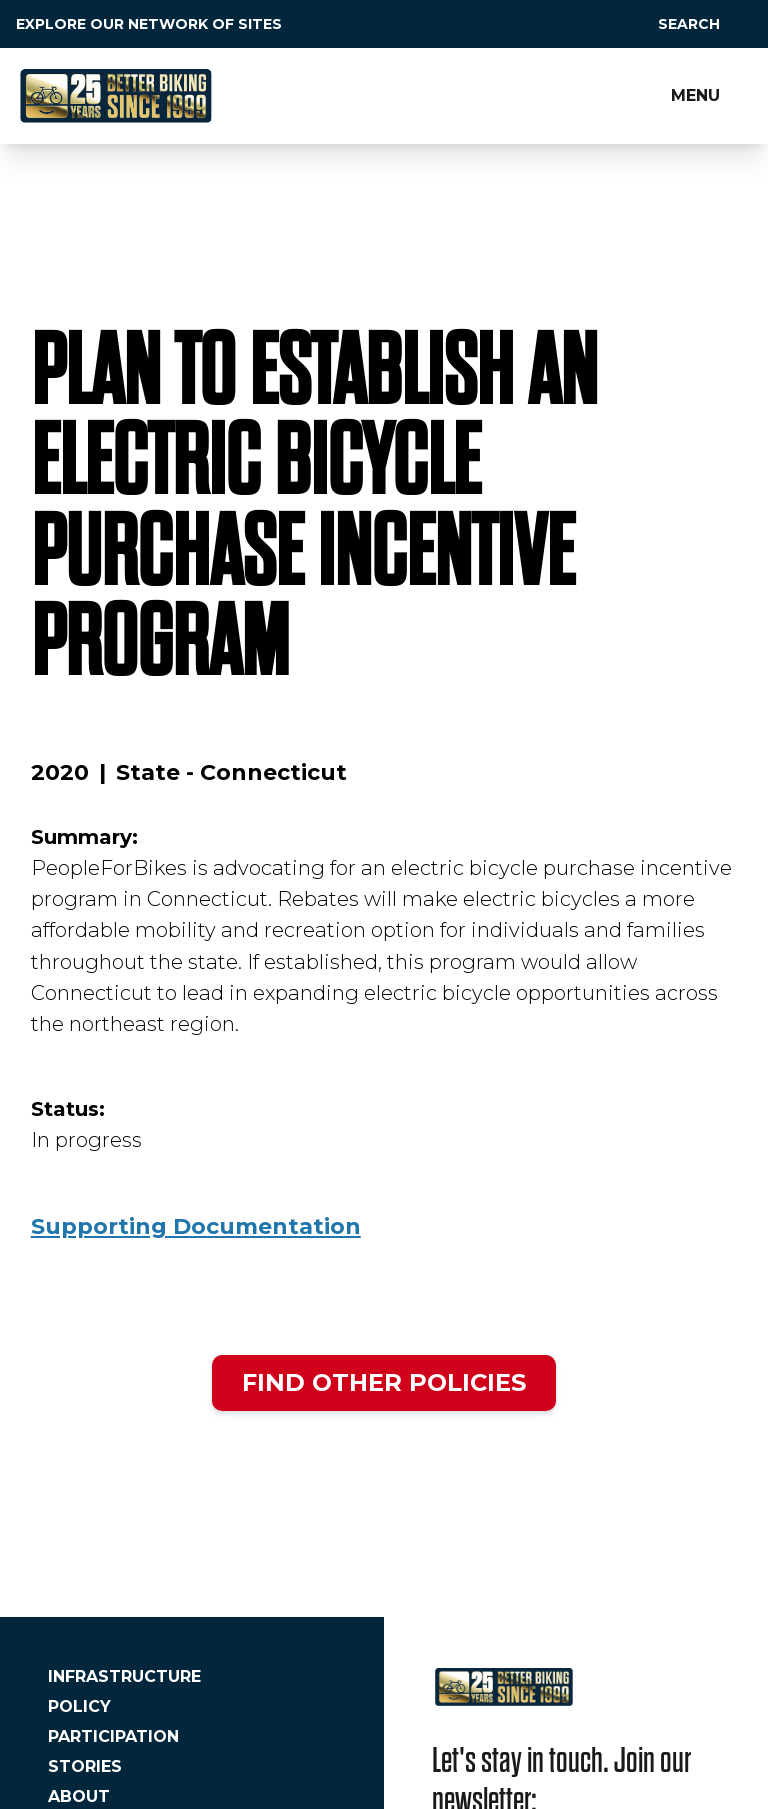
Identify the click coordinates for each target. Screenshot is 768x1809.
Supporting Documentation (196, 1226)
